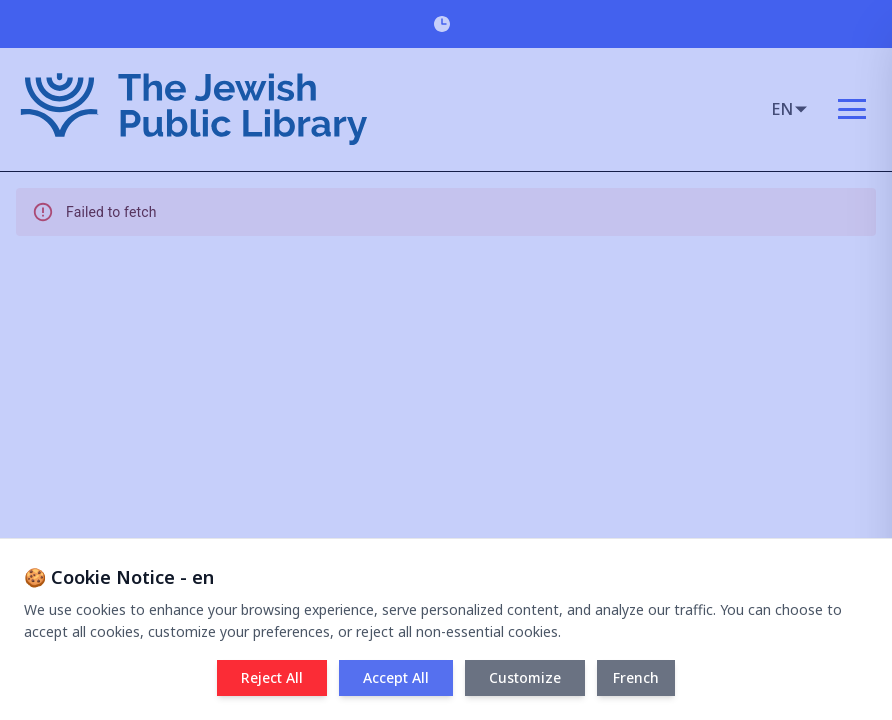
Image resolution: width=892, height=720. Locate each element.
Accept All (396, 677)
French (636, 677)
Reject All (272, 677)
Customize (525, 677)
